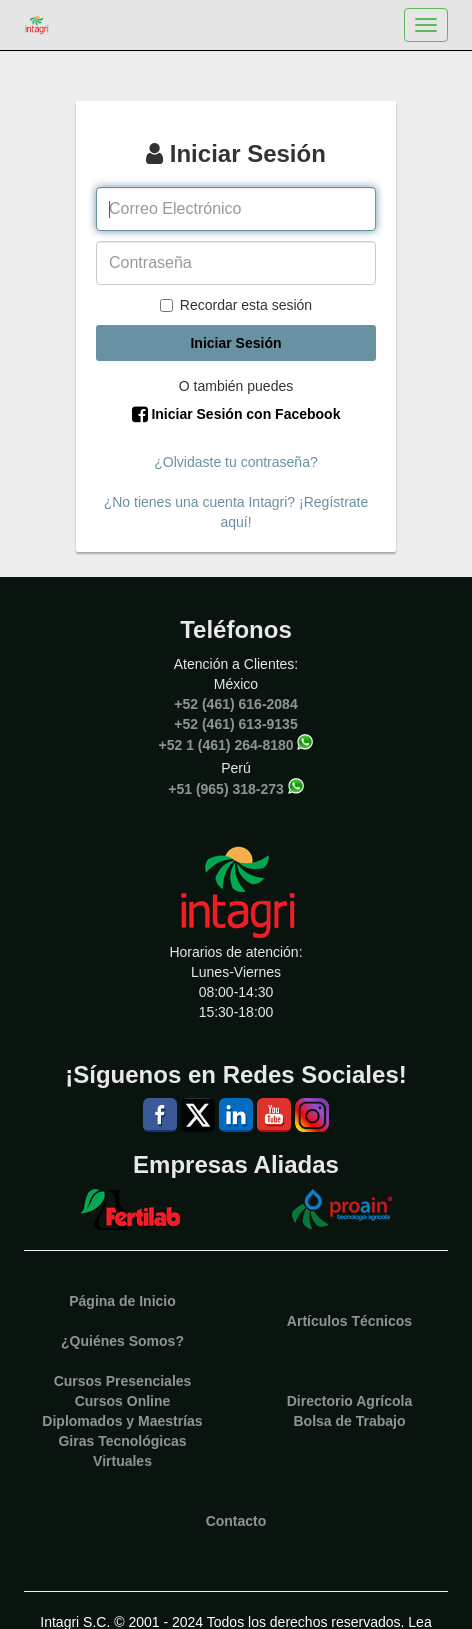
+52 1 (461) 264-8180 (226, 744)
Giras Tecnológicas (122, 1441)
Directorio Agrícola (350, 1401)
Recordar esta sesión (236, 305)
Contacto (236, 1521)
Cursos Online (123, 1401)
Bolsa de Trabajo (349, 1421)
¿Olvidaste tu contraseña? (235, 462)
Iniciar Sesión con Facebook (236, 414)
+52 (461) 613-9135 (235, 724)
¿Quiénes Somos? (122, 1341)
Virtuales (122, 1461)
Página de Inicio (122, 1301)
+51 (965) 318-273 (226, 788)
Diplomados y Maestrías (122, 1421)
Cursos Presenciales (123, 1381)
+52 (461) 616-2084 (235, 704)
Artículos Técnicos (349, 1321)
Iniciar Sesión (235, 343)
